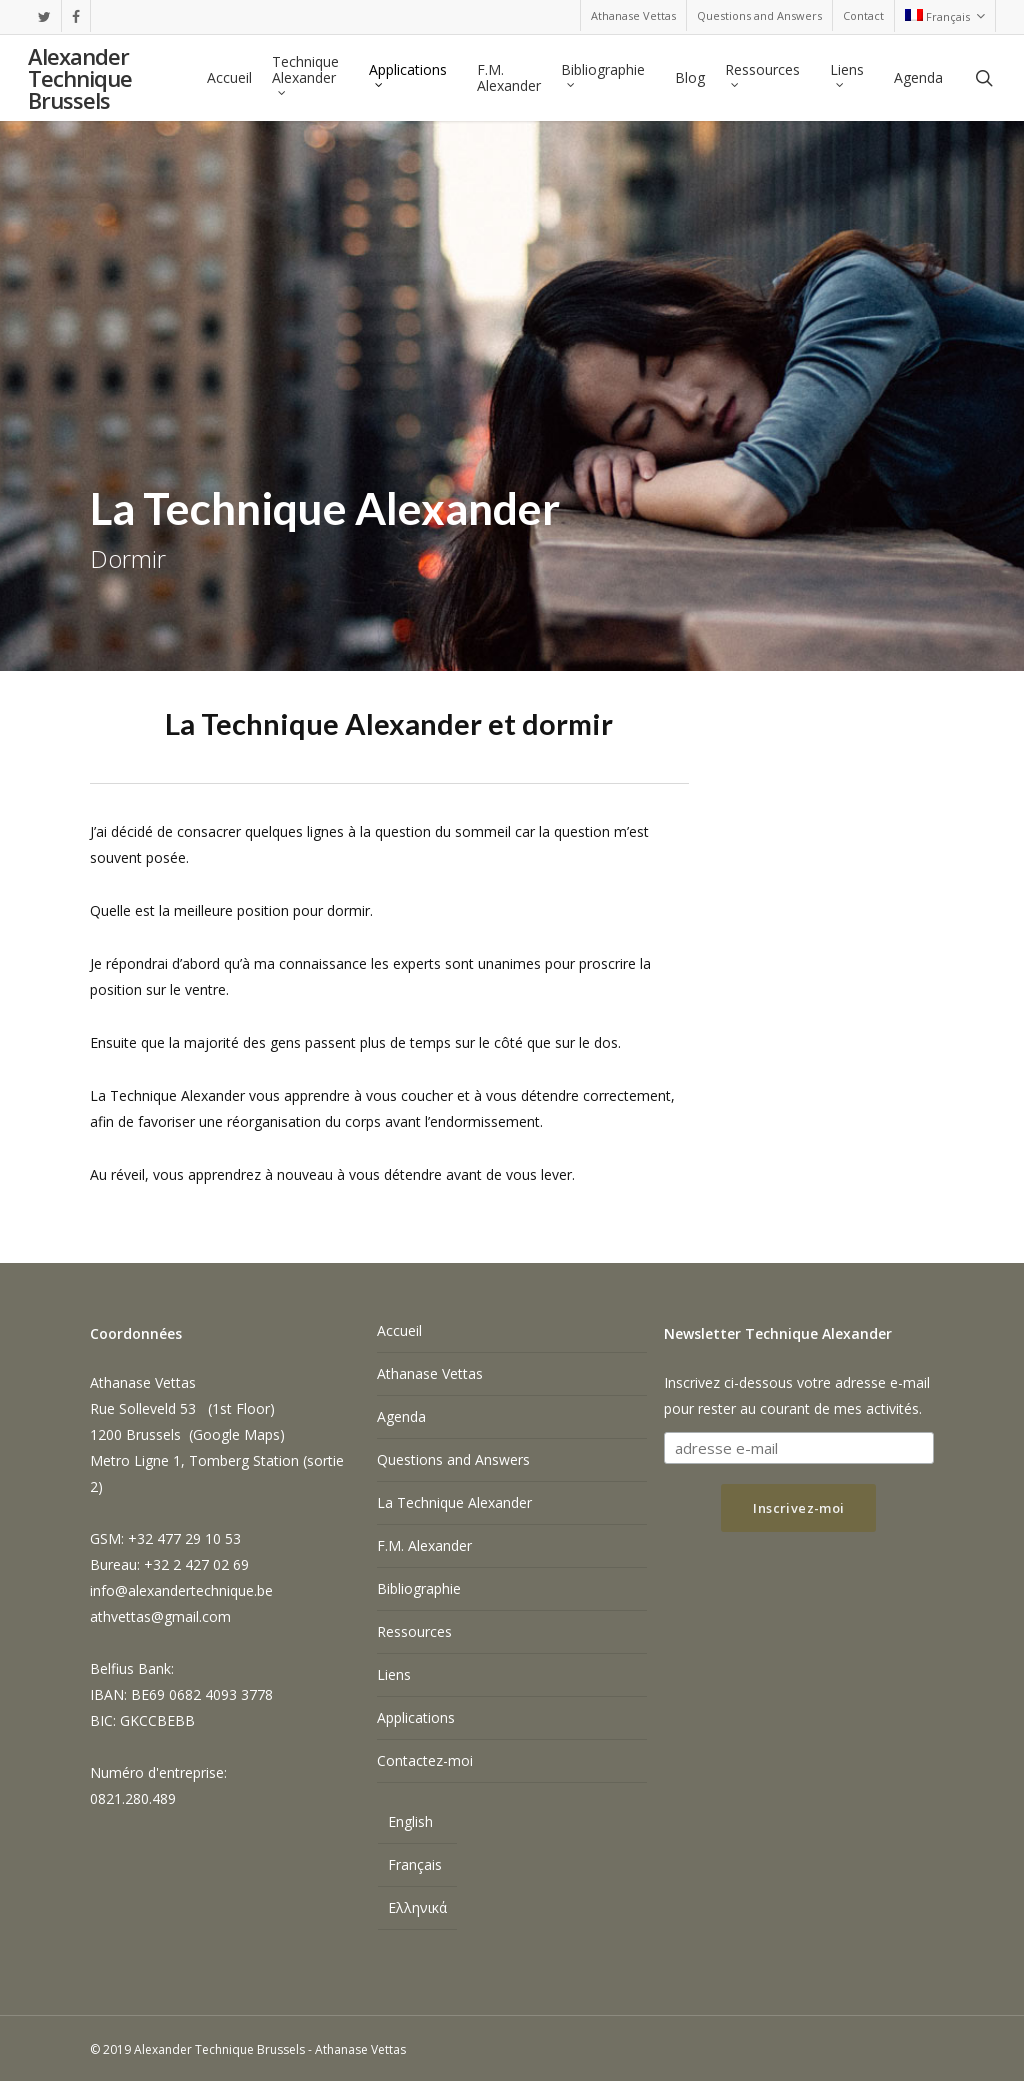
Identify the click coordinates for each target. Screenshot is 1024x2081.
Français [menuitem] (415, 1864)
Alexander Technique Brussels (80, 78)
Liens (394, 1674)
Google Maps (236, 1434)
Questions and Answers (453, 1459)
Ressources (414, 1631)
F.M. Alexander (424, 1545)
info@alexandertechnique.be (181, 1590)
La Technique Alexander (454, 1502)
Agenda (401, 1416)
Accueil (399, 1330)
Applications (416, 1717)
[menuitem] (944, 16)
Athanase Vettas (430, 1373)
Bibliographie (419, 1588)
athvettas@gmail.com (160, 1616)
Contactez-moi (425, 1760)
